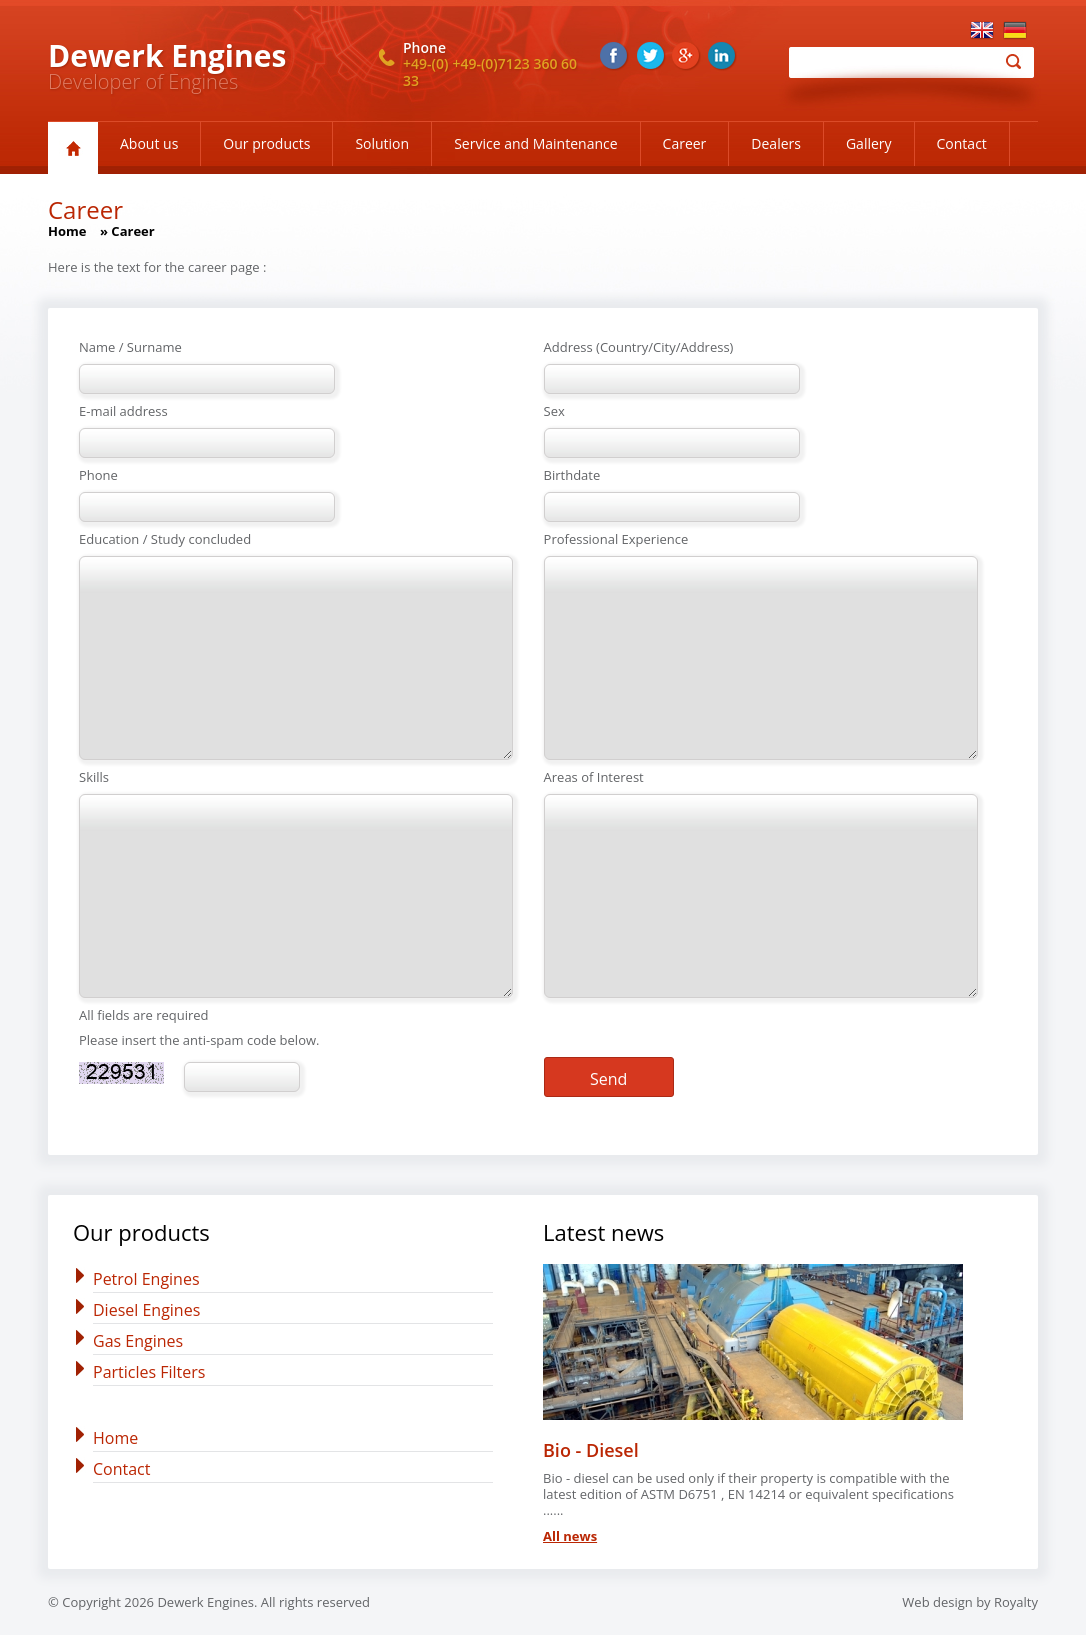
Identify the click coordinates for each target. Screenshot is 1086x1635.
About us (149, 143)
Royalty (1016, 1602)
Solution (382, 143)
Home (67, 231)
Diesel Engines (146, 1310)
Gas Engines (138, 1341)
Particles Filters (149, 1372)
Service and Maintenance (535, 143)
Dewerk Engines (167, 55)
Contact (962, 143)
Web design (937, 1602)
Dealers (776, 143)
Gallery (869, 143)
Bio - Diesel (591, 1450)
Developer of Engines (143, 81)
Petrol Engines (146, 1279)
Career (685, 143)
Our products (266, 143)
